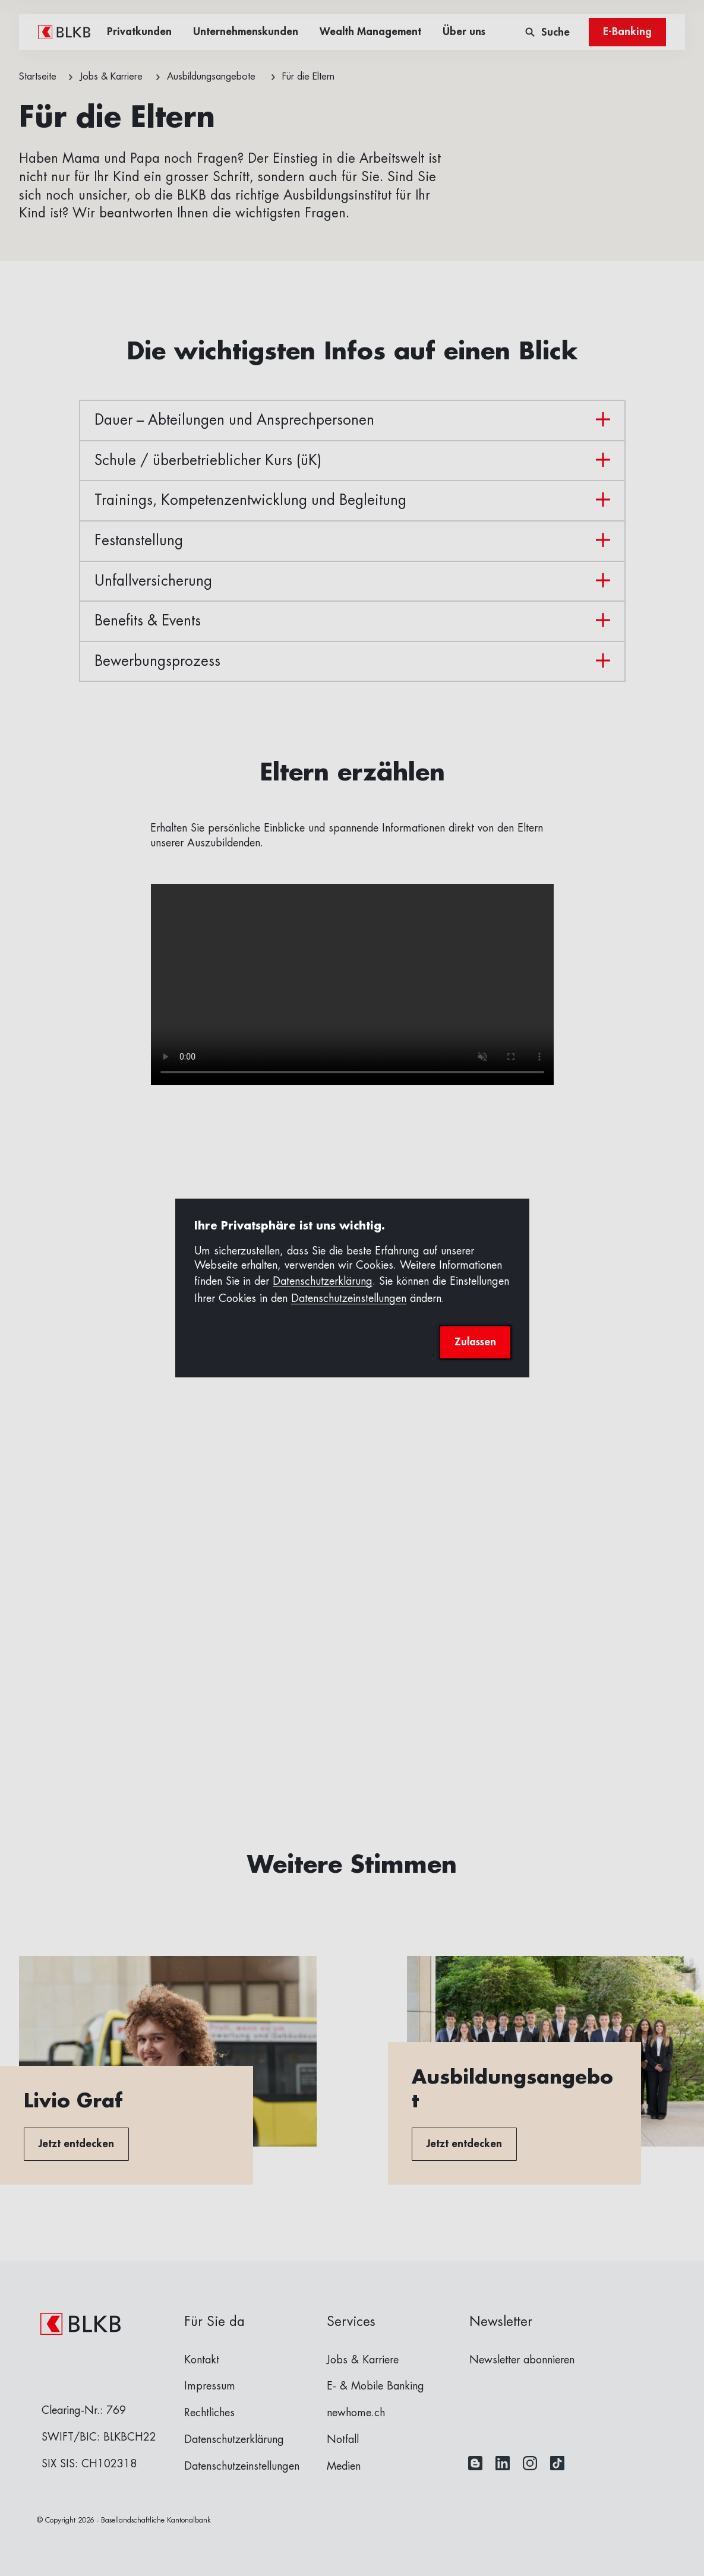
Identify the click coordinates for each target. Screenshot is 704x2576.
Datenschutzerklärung (322, 1281)
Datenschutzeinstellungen (348, 1298)
